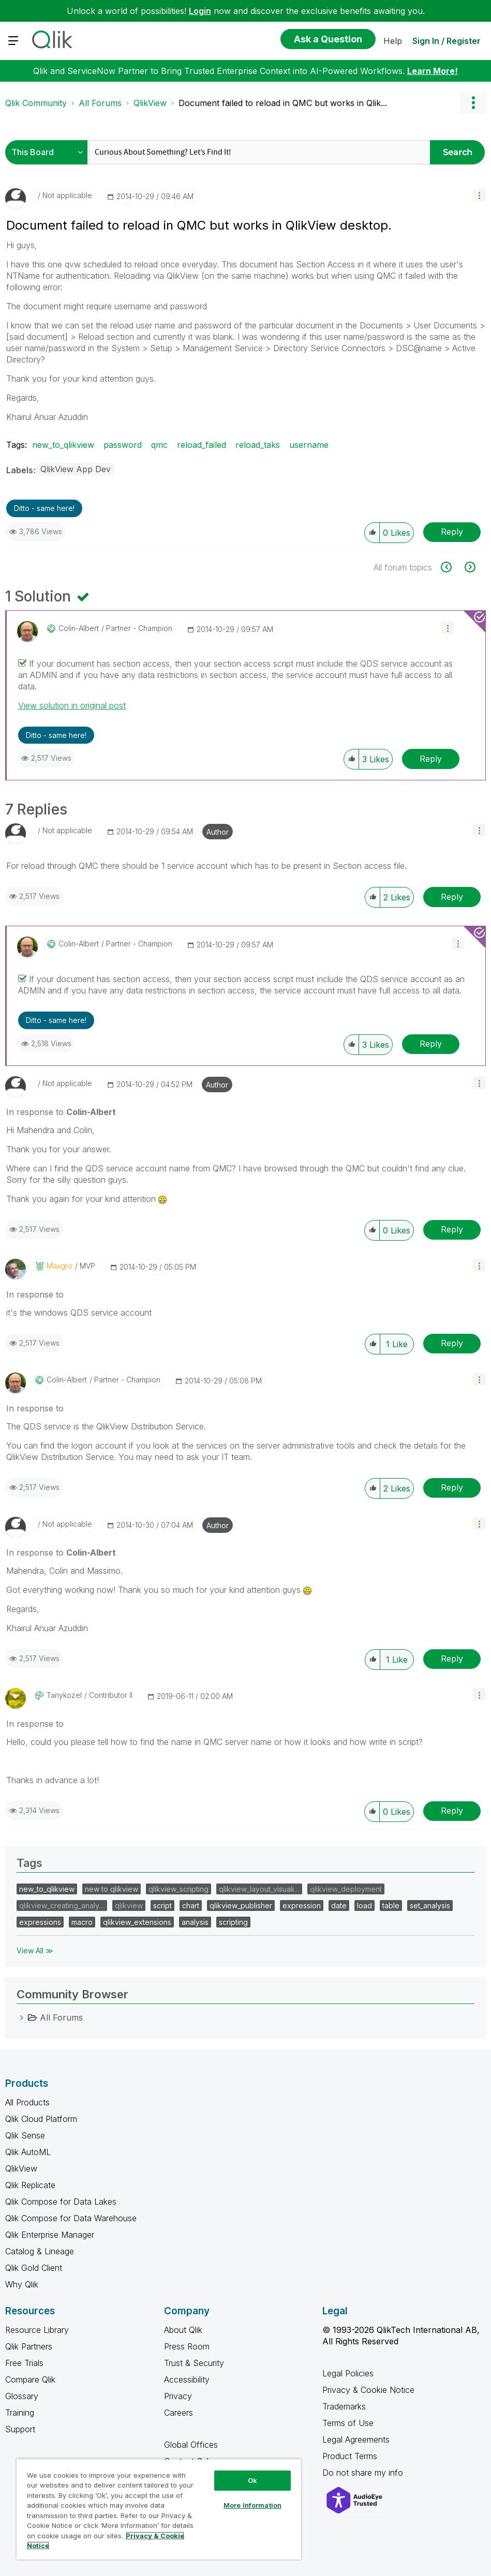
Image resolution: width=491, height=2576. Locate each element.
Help (392, 41)
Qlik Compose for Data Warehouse (71, 2218)
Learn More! (432, 71)
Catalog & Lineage (39, 2251)
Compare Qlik (30, 2379)
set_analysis (430, 1905)
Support (20, 2429)
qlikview (129, 1905)
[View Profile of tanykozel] (64, 1695)
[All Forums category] (22, 2017)
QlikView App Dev (75, 469)
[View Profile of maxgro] (59, 1266)
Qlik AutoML (28, 2152)
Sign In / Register (446, 41)
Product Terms (349, 2456)
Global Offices (191, 2444)
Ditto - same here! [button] (44, 508)
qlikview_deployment (346, 1889)
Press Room (187, 2346)
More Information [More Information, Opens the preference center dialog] (252, 2505)
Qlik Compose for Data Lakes (60, 2201)
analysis (195, 1922)
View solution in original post (72, 705)
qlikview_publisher (241, 1905)
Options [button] (473, 103)
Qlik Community (36, 103)
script (162, 1905)
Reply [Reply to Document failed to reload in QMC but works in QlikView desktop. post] (452, 531)
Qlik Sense (25, 2135)
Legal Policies (348, 2373)
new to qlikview (111, 1889)
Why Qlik (21, 2284)
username (309, 445)
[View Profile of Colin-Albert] (78, 628)
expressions (40, 1922)
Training (19, 2412)
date (339, 1905)
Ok (252, 2480)
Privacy (178, 2396)
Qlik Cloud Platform (41, 2119)
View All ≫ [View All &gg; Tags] (35, 1950)
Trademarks (344, 2406)
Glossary (21, 2396)
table (390, 1905)
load (364, 1905)
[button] (479, 194)
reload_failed (201, 445)
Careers (178, 2412)
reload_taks (257, 445)
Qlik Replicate (30, 2185)
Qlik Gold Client (33, 2268)
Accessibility (187, 2379)
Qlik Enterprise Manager (49, 2234)
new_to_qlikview (63, 445)
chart (190, 1905)
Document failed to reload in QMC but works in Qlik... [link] (282, 103)
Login (200, 11)
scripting (233, 1922)
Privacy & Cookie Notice (368, 2390)
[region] (159, 2509)
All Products (27, 2102)
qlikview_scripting (178, 1889)
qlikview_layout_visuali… (259, 1889)
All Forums (100, 103)
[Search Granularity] (49, 152)
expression (301, 1905)
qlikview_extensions (137, 1922)
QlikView (150, 103)
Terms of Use (348, 2423)
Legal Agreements (356, 2439)
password (122, 445)
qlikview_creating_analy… (62, 1905)
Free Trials (24, 2363)
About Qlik (183, 2330)
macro (82, 1922)
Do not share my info (364, 2472)
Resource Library (37, 2330)
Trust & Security (194, 2363)
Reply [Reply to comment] (431, 759)
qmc (159, 445)
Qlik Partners (28, 2346)
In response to (61, 1112)
